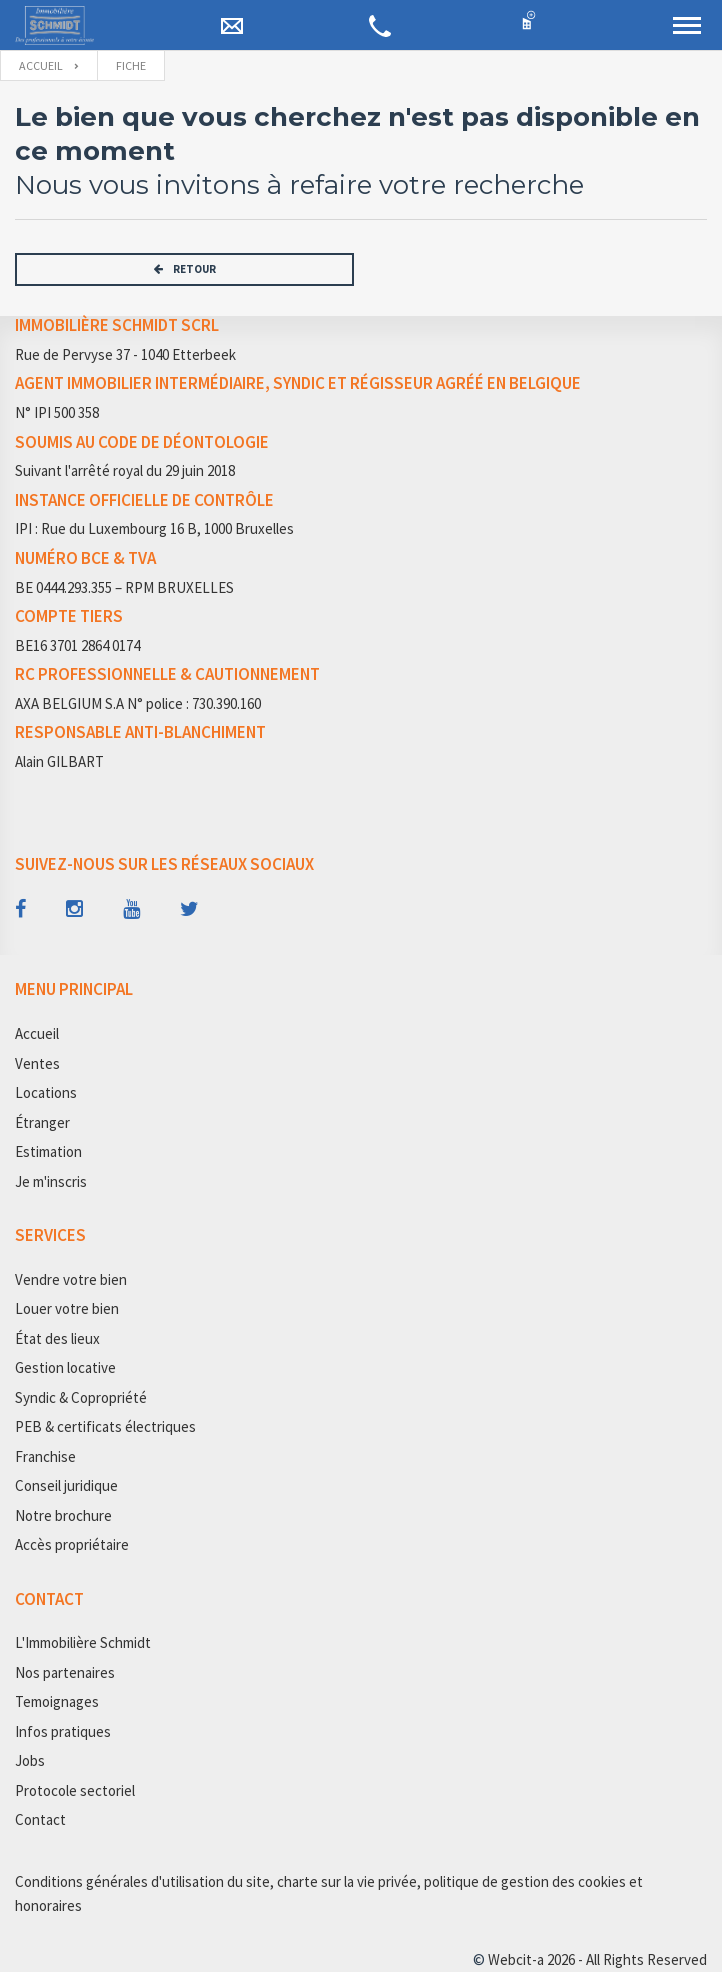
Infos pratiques (63, 1731)
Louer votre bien (67, 1308)
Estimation (48, 1151)
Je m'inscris (51, 1181)
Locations (46, 1092)
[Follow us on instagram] (74, 909)
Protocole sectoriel (75, 1790)
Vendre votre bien (71, 1279)
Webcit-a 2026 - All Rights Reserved (597, 1959)
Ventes (37, 1063)
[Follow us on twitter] (189, 909)
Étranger (42, 1122)
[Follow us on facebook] (20, 909)
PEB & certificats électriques (105, 1426)
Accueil (41, 65)
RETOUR (185, 269)
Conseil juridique (66, 1485)
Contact (40, 1819)
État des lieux (57, 1338)
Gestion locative (65, 1367)
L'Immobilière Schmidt (83, 1642)
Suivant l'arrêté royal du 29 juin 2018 (125, 470)
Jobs (30, 1760)
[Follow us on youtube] (131, 909)
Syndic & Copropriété (81, 1397)
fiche (131, 65)
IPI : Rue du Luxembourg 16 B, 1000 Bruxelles (154, 528)
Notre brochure (63, 1515)
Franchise (45, 1456)
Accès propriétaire (72, 1544)
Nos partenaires (65, 1672)
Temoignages (57, 1701)
